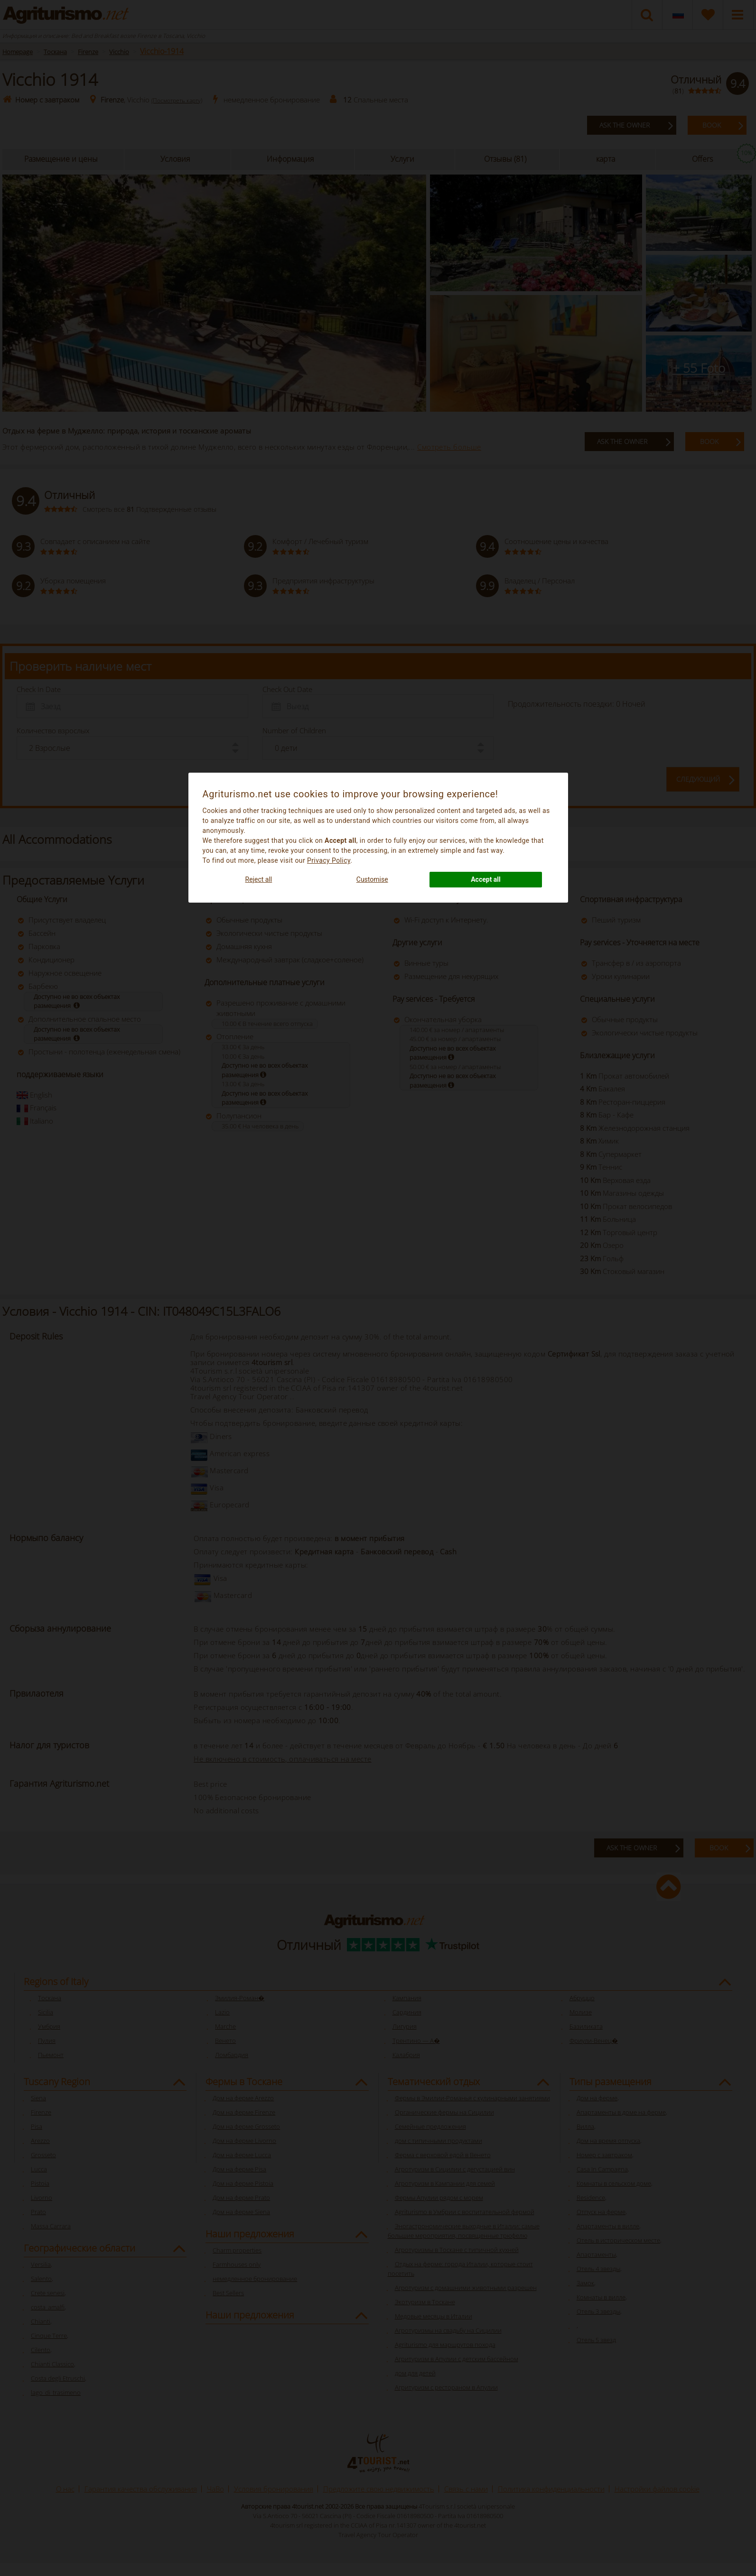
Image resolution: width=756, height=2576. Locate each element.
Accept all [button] (486, 879)
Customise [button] (372, 879)
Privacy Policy (328, 860)
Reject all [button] (258, 879)
